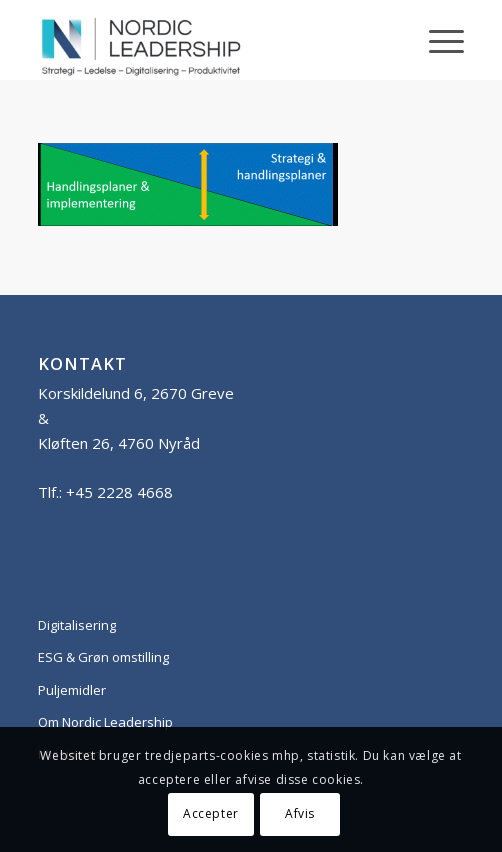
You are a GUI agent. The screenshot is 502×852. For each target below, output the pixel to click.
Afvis (300, 813)
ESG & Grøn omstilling (103, 657)
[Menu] (436, 40)
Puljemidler (72, 690)
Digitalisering (77, 625)
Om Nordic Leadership (105, 722)
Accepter (211, 813)
